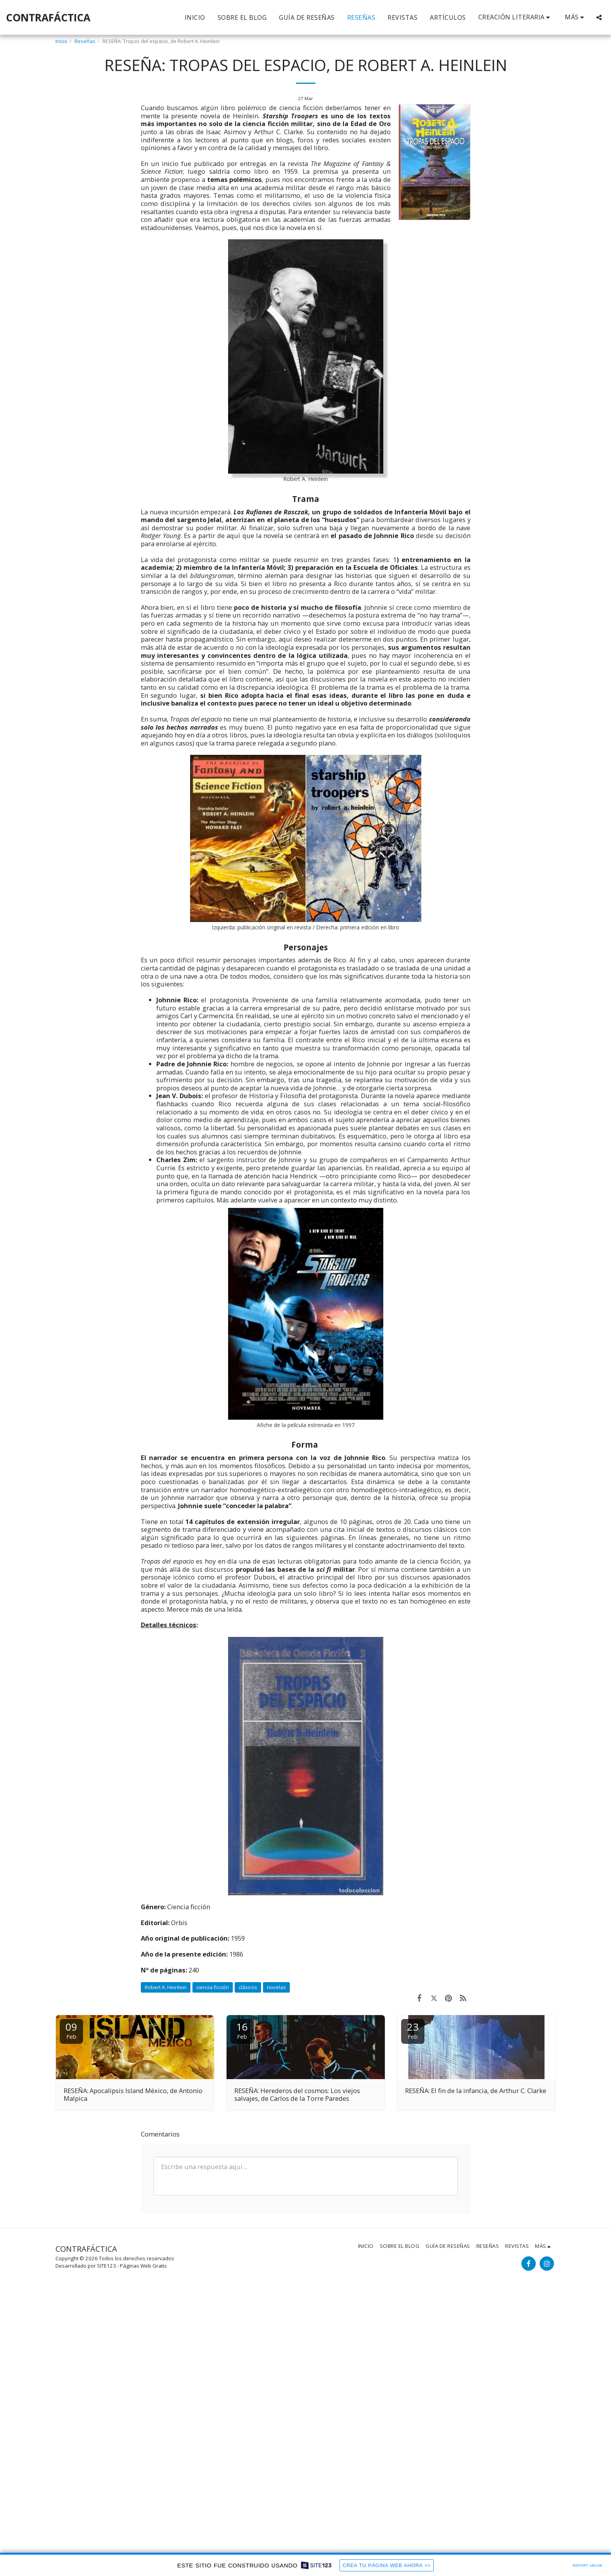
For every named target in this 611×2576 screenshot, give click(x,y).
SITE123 (106, 2265)
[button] (516, 17)
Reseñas (84, 41)
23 (412, 2030)
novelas (276, 1987)
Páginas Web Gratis (143, 2265)
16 (242, 2030)
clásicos (248, 1987)
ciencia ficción (212, 1987)
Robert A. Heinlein (166, 1987)
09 (71, 2030)
